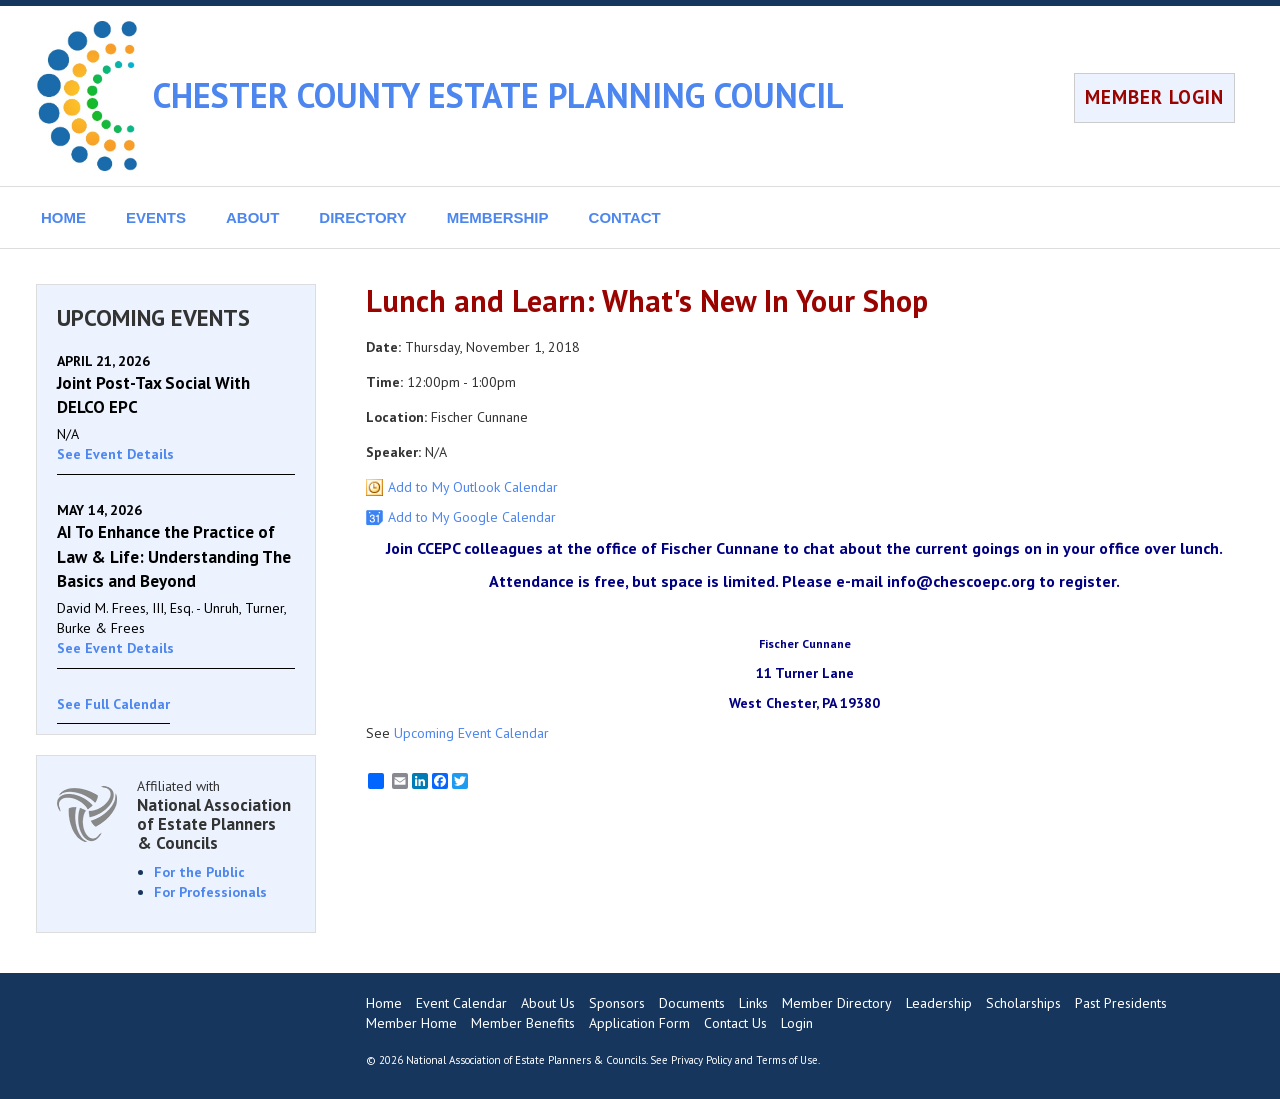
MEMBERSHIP (498, 217)
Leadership (939, 1003)
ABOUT (252, 217)
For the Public (199, 872)
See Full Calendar (113, 704)
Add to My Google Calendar (472, 517)
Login (797, 1023)
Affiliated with (216, 814)
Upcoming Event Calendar (471, 733)
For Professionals (210, 892)
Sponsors (617, 1003)
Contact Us (735, 1023)
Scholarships (1023, 1003)
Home (384, 1003)
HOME (63, 217)
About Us (548, 1003)
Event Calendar (461, 1003)
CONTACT (625, 217)
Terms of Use (787, 1060)
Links (753, 1003)
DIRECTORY (363, 217)
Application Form (639, 1023)
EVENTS (156, 217)
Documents (692, 1003)
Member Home (411, 1023)
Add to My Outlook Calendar (473, 487)
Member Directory (837, 1003)
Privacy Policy (701, 1060)
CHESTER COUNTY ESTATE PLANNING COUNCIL (498, 95)
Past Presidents (1121, 1003)
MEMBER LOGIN (1154, 97)
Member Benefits (523, 1023)
